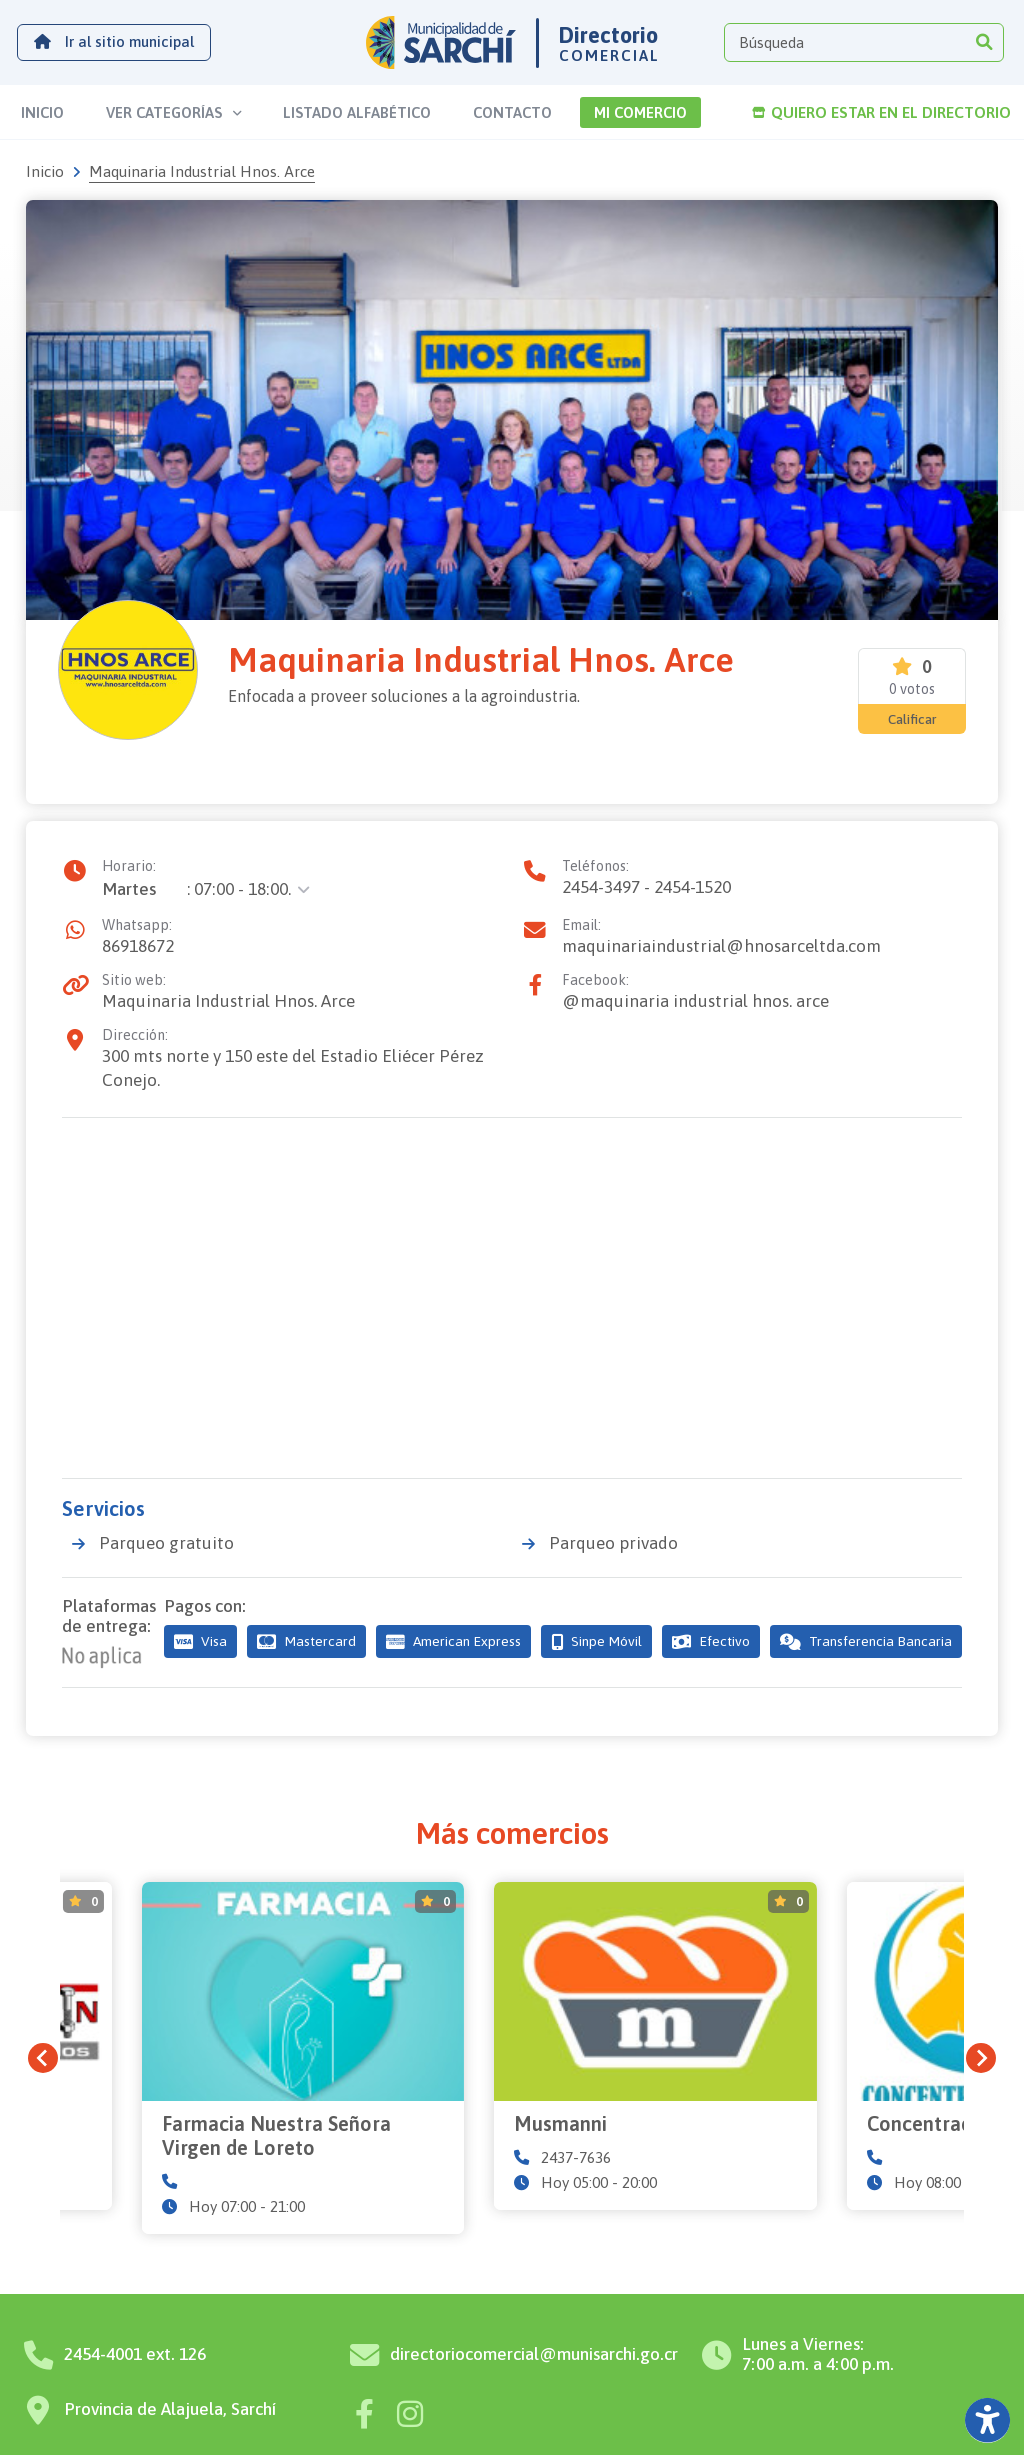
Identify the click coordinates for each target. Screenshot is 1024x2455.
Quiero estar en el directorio (881, 112)
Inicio (45, 171)
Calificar (912, 719)
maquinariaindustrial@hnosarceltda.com (721, 946)
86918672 (138, 946)
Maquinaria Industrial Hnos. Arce (228, 1001)
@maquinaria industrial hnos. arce (695, 1001)
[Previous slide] (43, 2027)
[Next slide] (981, 2027)
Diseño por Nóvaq (712, 2428)
